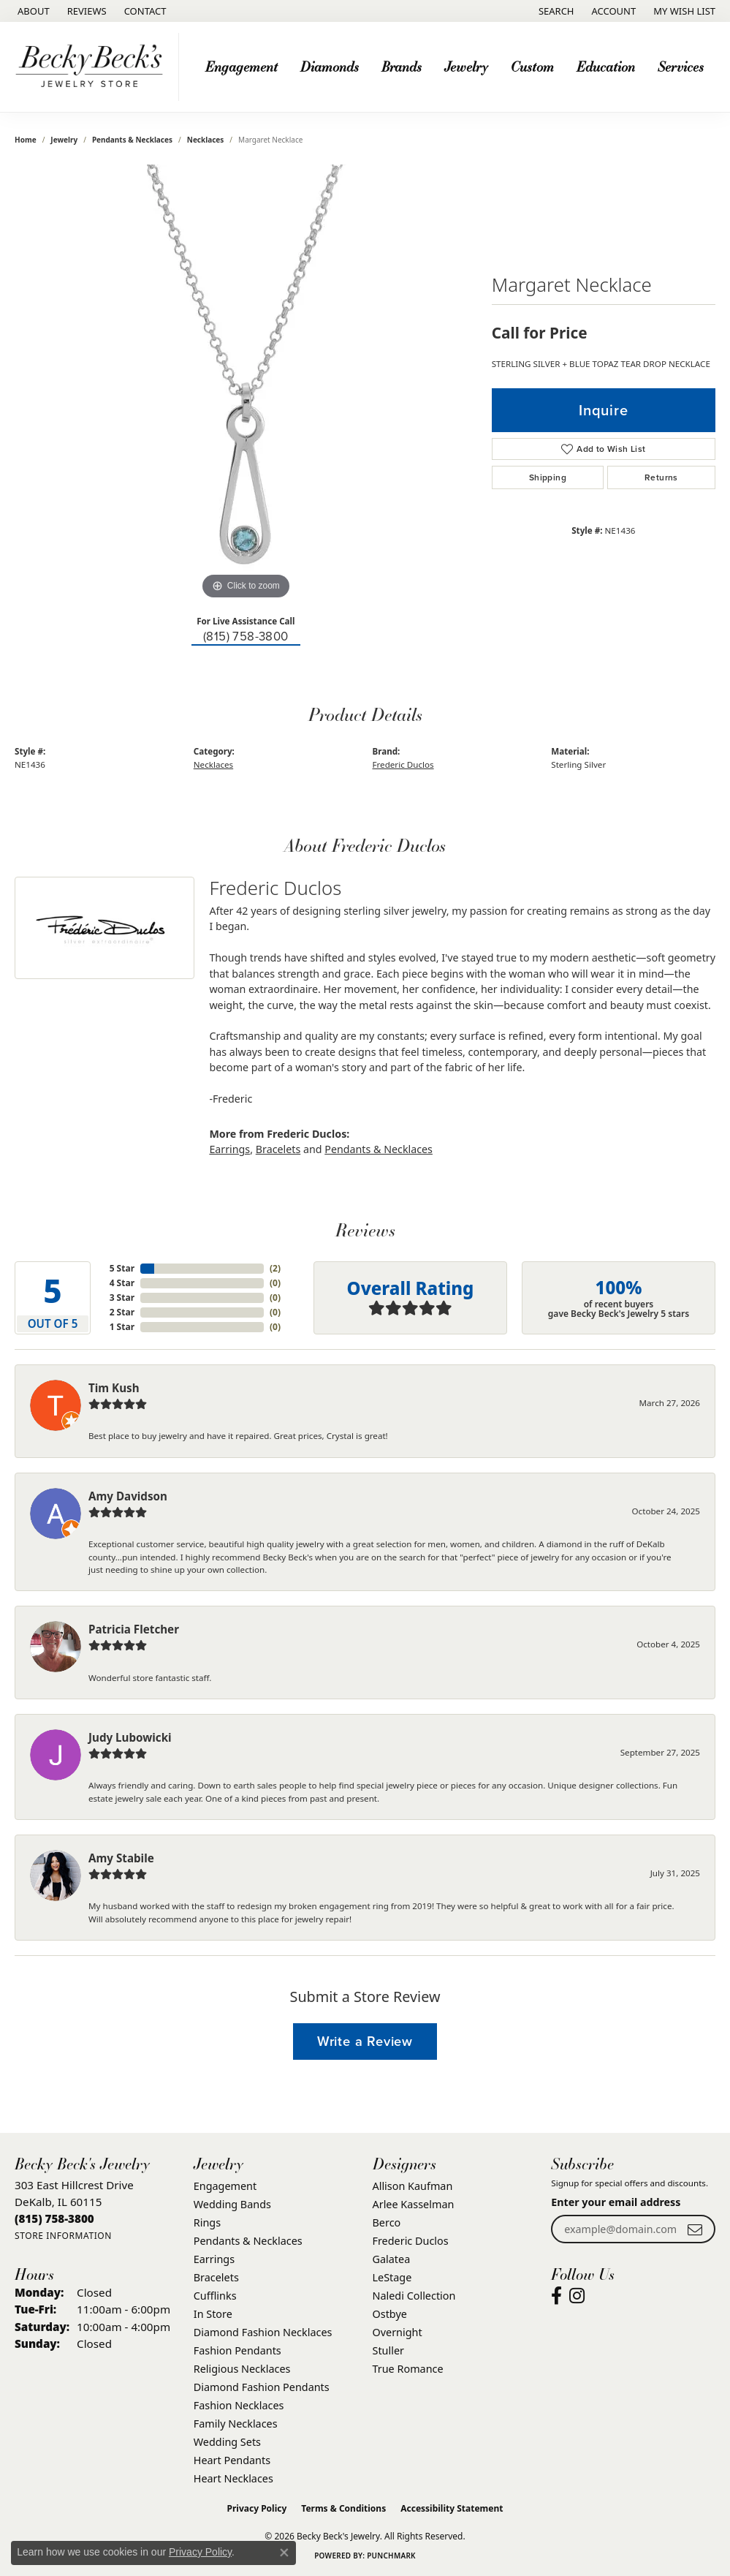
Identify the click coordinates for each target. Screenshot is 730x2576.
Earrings (229, 1149)
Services (681, 66)
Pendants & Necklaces (132, 140)
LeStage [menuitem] (392, 2277)
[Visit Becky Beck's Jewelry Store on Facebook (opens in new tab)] (556, 2296)
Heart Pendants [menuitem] (232, 2460)
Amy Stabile (121, 1858)
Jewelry (466, 66)
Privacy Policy (257, 2508)
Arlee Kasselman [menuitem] (414, 2204)
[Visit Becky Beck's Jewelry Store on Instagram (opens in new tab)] (577, 2296)
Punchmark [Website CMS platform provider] (391, 2555)
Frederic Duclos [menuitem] (411, 2241)
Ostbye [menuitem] (390, 2314)
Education (606, 66)
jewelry (63, 140)
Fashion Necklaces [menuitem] (239, 2405)
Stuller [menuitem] (388, 2350)
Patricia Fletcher (133, 1629)
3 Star (122, 1297)
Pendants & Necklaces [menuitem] (248, 2241)
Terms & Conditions (343, 2508)
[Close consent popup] (284, 2552)
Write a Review (365, 2041)
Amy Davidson (127, 1496)
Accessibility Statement (451, 2508)
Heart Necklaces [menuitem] (233, 2478)
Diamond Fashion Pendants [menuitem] (262, 2387)
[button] (555, 11)
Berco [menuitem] (387, 2222)
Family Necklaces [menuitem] (236, 2423)
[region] (245, 384)
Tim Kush (114, 1387)
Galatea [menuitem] (392, 2259)
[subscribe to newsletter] (695, 2229)
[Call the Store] (54, 2218)
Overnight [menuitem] (397, 2332)
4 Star (122, 1283)
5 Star (122, 1268)
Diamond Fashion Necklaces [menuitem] (263, 2332)
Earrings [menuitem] (214, 2259)
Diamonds (329, 66)
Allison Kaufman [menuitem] (413, 2186)
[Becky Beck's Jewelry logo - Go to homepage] (93, 67)
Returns (661, 477)
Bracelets (278, 1149)
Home (26, 140)
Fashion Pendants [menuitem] (237, 2350)
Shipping (547, 477)
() (275, 1268)
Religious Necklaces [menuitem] (242, 2369)
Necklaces (205, 140)
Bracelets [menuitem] (216, 2277)
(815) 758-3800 (246, 636)
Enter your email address (615, 2202)
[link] (32, 11)
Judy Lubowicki (130, 1737)
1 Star (122, 1327)
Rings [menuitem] (207, 2222)
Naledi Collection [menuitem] (414, 2296)
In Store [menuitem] (213, 2314)
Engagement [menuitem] (225, 2186)
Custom (532, 66)
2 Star (122, 1312)
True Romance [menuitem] (408, 2369)
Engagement (241, 66)
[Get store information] (63, 2235)
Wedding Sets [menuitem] (227, 2442)
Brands (401, 66)
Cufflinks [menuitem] (215, 2296)
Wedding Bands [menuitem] (232, 2204)
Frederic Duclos (403, 764)
